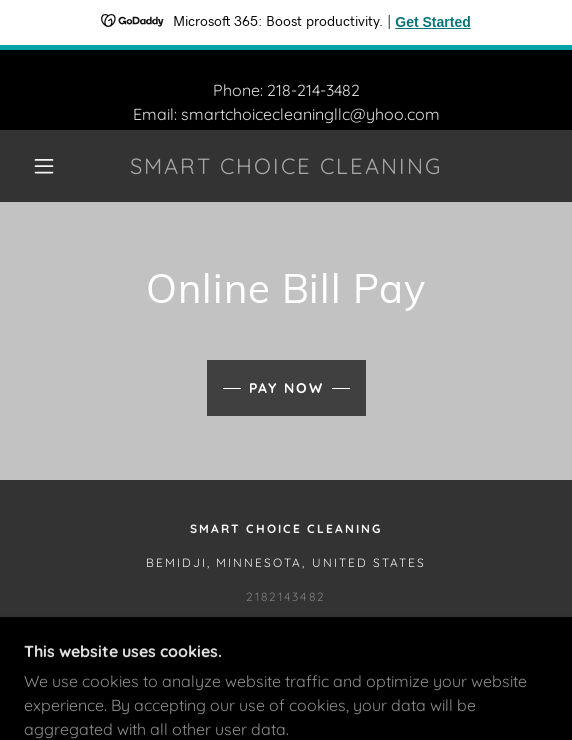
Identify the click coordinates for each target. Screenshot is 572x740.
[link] (285, 166)
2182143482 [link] (285, 596)
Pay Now (286, 388)
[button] (50, 166)
